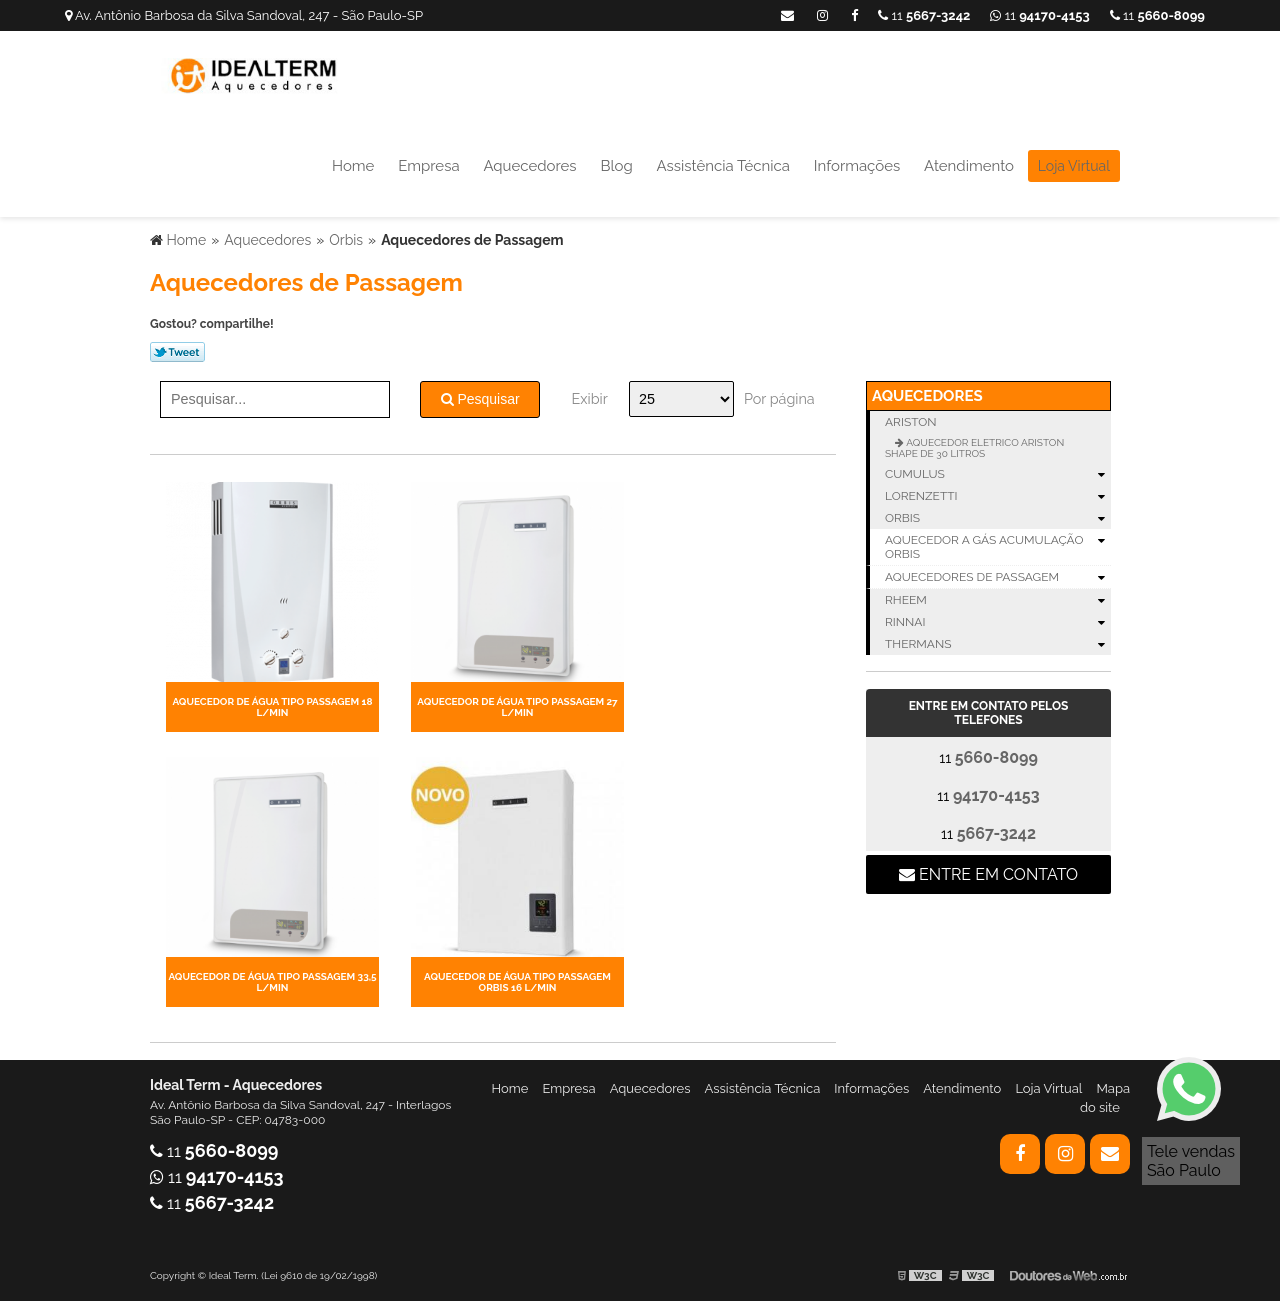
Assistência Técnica (723, 166)
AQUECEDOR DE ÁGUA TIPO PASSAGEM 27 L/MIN (517, 707)
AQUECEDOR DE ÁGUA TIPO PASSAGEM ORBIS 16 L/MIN (517, 982)
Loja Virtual (1074, 166)
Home (353, 166)
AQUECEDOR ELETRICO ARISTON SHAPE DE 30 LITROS (974, 448)
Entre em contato (988, 874)
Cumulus (998, 474)
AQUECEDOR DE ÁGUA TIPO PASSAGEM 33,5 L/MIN (272, 982)
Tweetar (177, 352)
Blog (616, 166)
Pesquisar (480, 399)
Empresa (428, 166)
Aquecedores (529, 166)
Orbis (998, 518)
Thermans (998, 644)
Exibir (589, 398)
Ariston (911, 422)
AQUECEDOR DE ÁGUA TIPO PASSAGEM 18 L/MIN (272, 707)
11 (1157, 15)
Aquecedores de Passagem (998, 577)
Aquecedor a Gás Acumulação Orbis (998, 547)
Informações (857, 166)
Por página (779, 398)
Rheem (998, 600)
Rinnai (998, 622)
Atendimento (969, 166)
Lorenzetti (998, 496)
